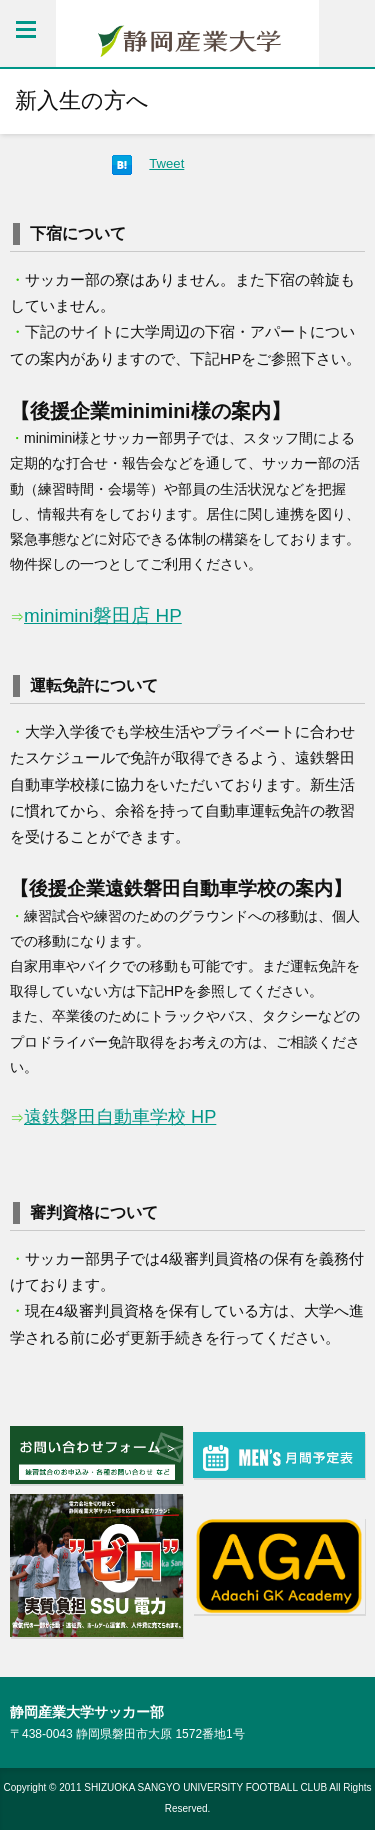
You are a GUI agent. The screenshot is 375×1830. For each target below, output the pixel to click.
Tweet (166, 163)
